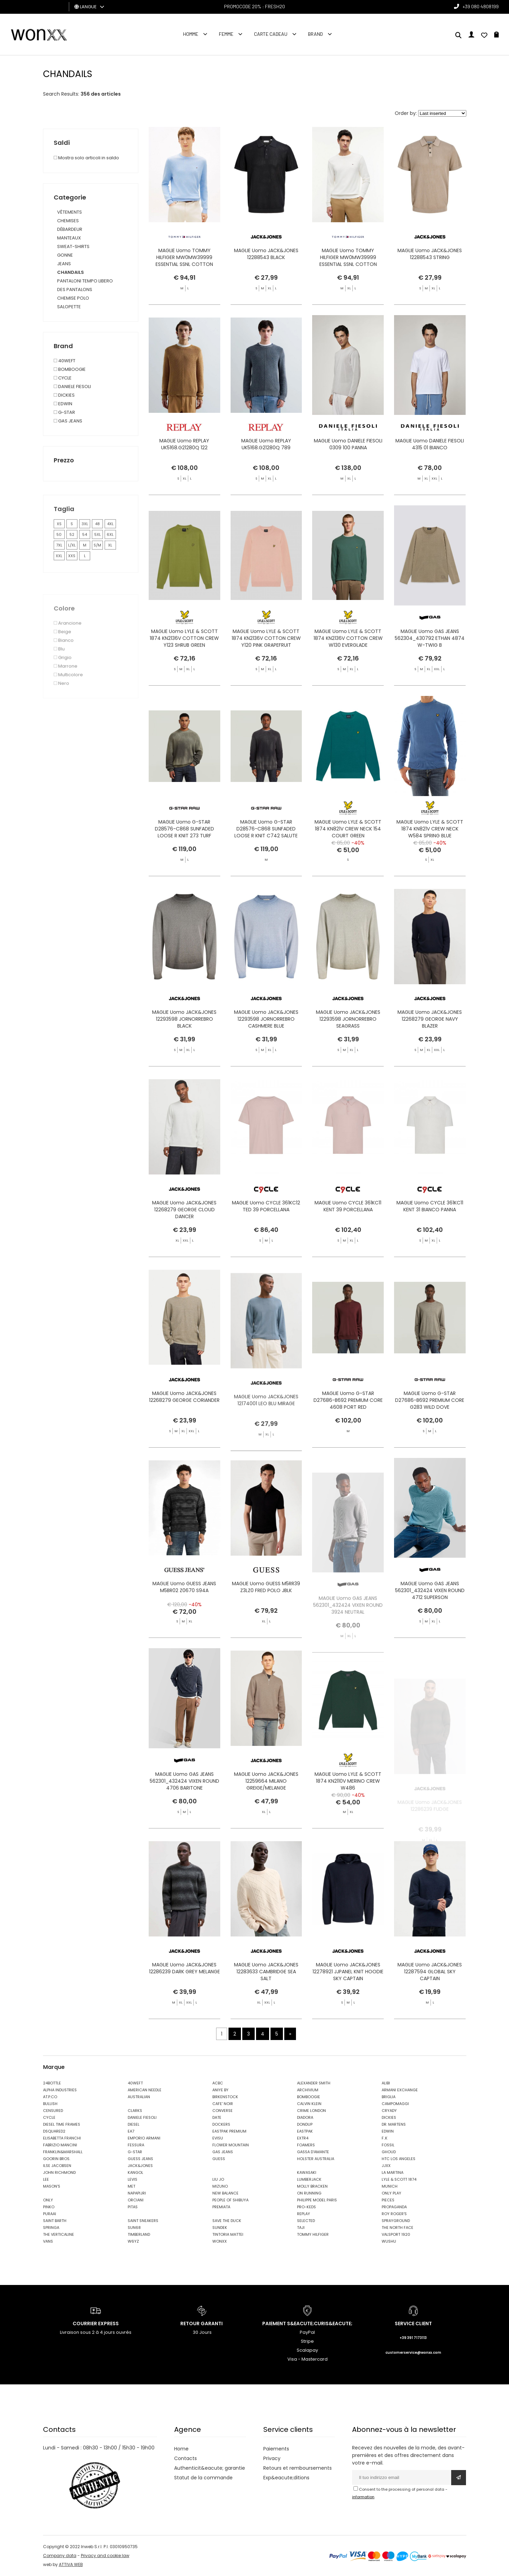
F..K (385, 2138)
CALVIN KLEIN (309, 2103)
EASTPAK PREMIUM (229, 2131)
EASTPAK (305, 2131)
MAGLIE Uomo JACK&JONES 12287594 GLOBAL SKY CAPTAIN (429, 2001)
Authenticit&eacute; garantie (209, 2468)
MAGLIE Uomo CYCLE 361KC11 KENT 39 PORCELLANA (348, 1236)
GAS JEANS (222, 2152)
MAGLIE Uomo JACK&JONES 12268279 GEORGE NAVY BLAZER (429, 1049)
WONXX (219, 2241)
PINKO (48, 2207)
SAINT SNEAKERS (143, 2220)
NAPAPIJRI (137, 2193)
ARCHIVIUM (307, 2090)
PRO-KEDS (306, 2207)
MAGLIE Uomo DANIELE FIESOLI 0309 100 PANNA (348, 474)
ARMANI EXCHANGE (400, 2090)
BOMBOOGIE (308, 2097)
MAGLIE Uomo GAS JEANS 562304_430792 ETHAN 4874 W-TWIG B (430, 667)
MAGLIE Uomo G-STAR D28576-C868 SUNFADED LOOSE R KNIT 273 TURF (184, 858)
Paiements (276, 2448)
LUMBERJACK (309, 2179)
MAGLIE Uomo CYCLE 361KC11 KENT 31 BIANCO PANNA (429, 1236)
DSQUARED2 (54, 2131)
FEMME (226, 34)
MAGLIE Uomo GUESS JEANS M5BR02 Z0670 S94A (184, 1617)
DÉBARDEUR (69, 229)
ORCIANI (136, 2200)
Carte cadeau (270, 34)
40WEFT (135, 2083)
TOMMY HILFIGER (313, 2234)
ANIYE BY (220, 2090)
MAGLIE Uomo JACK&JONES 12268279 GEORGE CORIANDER (184, 1426)
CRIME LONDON (311, 2110)
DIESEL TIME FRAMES (61, 2124)
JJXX (386, 2165)
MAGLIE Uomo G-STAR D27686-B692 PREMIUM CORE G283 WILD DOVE (429, 1429)
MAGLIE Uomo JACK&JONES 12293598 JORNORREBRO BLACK (184, 1049)
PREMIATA (221, 2207)
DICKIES (389, 2117)
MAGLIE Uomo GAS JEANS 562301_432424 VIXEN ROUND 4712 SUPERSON (430, 1620)
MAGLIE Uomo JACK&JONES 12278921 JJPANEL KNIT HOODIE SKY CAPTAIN (347, 2001)
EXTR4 (302, 2138)
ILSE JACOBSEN (57, 2165)
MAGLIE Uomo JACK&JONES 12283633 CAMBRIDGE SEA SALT (266, 2001)
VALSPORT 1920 (396, 2234)
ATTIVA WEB (71, 2564)
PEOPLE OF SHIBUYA (230, 2200)
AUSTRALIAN (139, 2097)
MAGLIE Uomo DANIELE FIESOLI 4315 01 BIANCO (429, 474)
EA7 (131, 2131)
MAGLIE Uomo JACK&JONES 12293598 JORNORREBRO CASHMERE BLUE (266, 1049)
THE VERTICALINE (58, 2234)
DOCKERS (221, 2124)
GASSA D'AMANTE (313, 2152)
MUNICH (389, 2186)
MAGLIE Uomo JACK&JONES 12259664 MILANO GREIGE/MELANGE (266, 1810)
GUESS (218, 2158)
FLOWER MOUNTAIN (230, 2145)
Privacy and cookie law (105, 2555)
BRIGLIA (388, 2097)
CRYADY (389, 2110)
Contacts (185, 2458)
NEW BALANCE (225, 2193)
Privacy (271, 2458)
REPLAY (303, 2214)
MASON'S (51, 2186)
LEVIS (132, 2179)
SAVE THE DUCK (226, 2220)
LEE (46, 2179)
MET (131, 2186)
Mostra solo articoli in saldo (86, 157)
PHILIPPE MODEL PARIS (317, 2200)
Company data (59, 2555)
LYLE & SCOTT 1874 (399, 2179)
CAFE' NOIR (222, 2103)
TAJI (301, 2227)
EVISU (217, 2138)
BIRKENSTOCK (225, 2097)
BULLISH (50, 2103)
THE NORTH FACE (397, 2227)
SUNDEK (219, 2227)
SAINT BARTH (54, 2220)
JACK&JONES (140, 2165)
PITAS (133, 2207)
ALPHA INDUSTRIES (60, 2090)
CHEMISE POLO (73, 298)
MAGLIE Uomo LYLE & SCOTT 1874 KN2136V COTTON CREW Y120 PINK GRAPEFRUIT (266, 667)
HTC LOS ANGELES (398, 2158)
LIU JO (218, 2179)
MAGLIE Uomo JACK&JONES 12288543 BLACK (266, 254)
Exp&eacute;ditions (286, 2477)
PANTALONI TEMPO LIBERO (85, 281)
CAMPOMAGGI (395, 2103)
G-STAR (135, 2152)
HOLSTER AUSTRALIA (315, 2158)
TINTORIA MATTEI (227, 2234)
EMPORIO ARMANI (144, 2138)
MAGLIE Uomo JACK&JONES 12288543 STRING (429, 254)
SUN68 (134, 2227)
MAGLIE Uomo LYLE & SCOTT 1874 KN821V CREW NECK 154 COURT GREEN (348, 858)
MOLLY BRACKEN (312, 2186)
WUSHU (389, 2241)
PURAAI (49, 2214)
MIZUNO (220, 2186)
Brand (315, 34)
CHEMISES (68, 220)
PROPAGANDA (394, 2207)
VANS (48, 2241)
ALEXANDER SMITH (313, 2083)
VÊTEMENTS (69, 212)
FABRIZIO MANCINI (60, 2145)
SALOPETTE (69, 306)
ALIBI (386, 2083)
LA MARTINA (392, 2172)
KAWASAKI (306, 2172)
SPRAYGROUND (396, 2220)
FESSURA (136, 2145)
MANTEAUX (69, 238)
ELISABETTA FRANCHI (62, 2138)
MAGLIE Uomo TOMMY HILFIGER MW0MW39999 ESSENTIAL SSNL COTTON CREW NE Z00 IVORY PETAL (348, 261)
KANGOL (135, 2172)
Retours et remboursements (297, 2468)
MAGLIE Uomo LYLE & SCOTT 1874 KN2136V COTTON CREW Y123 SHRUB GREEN (184, 667)
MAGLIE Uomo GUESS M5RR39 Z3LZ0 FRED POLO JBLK (266, 1617)
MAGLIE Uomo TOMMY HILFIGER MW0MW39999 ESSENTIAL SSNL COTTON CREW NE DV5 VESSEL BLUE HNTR (184, 264)
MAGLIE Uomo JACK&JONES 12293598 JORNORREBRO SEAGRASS (348, 1049)
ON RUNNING (309, 2193)
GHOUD (389, 2152)
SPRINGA (51, 2227)
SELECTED (306, 2220)
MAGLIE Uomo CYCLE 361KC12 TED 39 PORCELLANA (266, 1236)
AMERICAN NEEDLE (144, 2090)
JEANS (64, 263)
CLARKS (135, 2110)
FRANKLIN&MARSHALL (63, 2152)
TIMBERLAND (139, 2234)
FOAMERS (306, 2145)
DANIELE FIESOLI (142, 2117)
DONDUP (304, 2124)
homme (190, 34)
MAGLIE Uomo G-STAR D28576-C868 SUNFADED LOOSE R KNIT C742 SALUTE (266, 858)
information (363, 2497)
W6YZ (133, 2241)
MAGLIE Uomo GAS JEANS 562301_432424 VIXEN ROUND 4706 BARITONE (184, 1810)
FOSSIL (388, 2145)
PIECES (388, 2200)
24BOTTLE (52, 2083)
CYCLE (49, 2117)
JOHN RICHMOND (59, 2172)
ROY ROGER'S (394, 2214)
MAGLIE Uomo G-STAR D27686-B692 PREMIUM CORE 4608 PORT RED (348, 1429)
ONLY (48, 2200)
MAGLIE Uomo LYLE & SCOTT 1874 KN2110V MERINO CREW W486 (348, 1810)
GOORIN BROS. (56, 2158)
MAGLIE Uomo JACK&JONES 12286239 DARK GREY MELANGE (184, 1998)
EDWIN (388, 2131)
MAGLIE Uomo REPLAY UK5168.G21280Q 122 (184, 474)
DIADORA (305, 2117)
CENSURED (53, 2110)
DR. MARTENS (394, 2124)
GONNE (65, 255)
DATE (216, 2117)
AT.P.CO (50, 2097)
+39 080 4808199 (481, 6)
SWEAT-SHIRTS (73, 246)
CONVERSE (222, 2110)
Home (181, 2448)
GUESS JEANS (140, 2158)
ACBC (217, 2083)
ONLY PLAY (391, 2193)
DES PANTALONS (74, 289)
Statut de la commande (203, 2477)
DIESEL (133, 2124)
